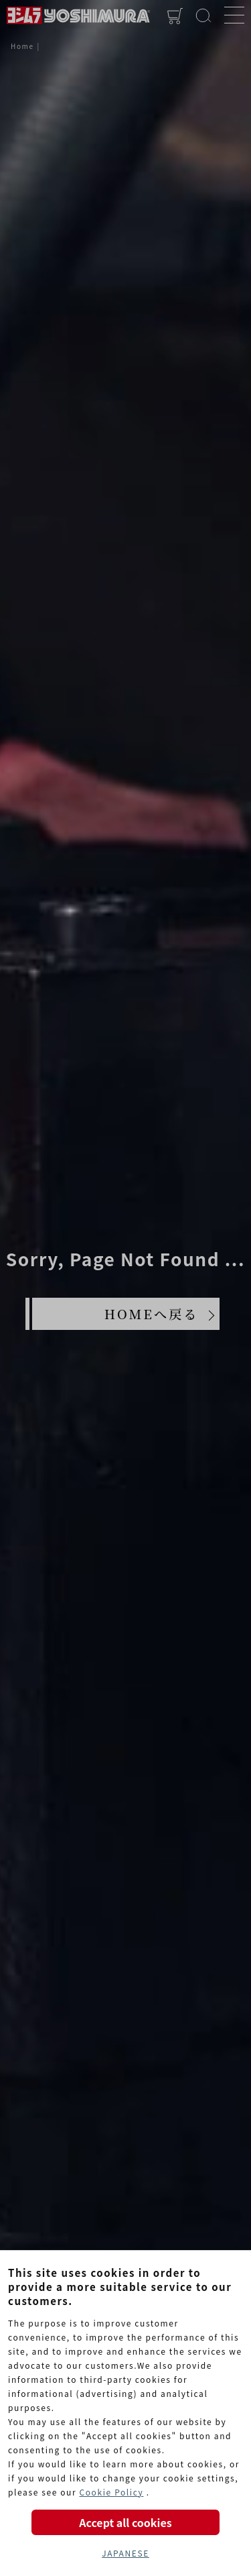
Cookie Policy (111, 2492)
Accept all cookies (125, 2522)
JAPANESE (125, 2553)
